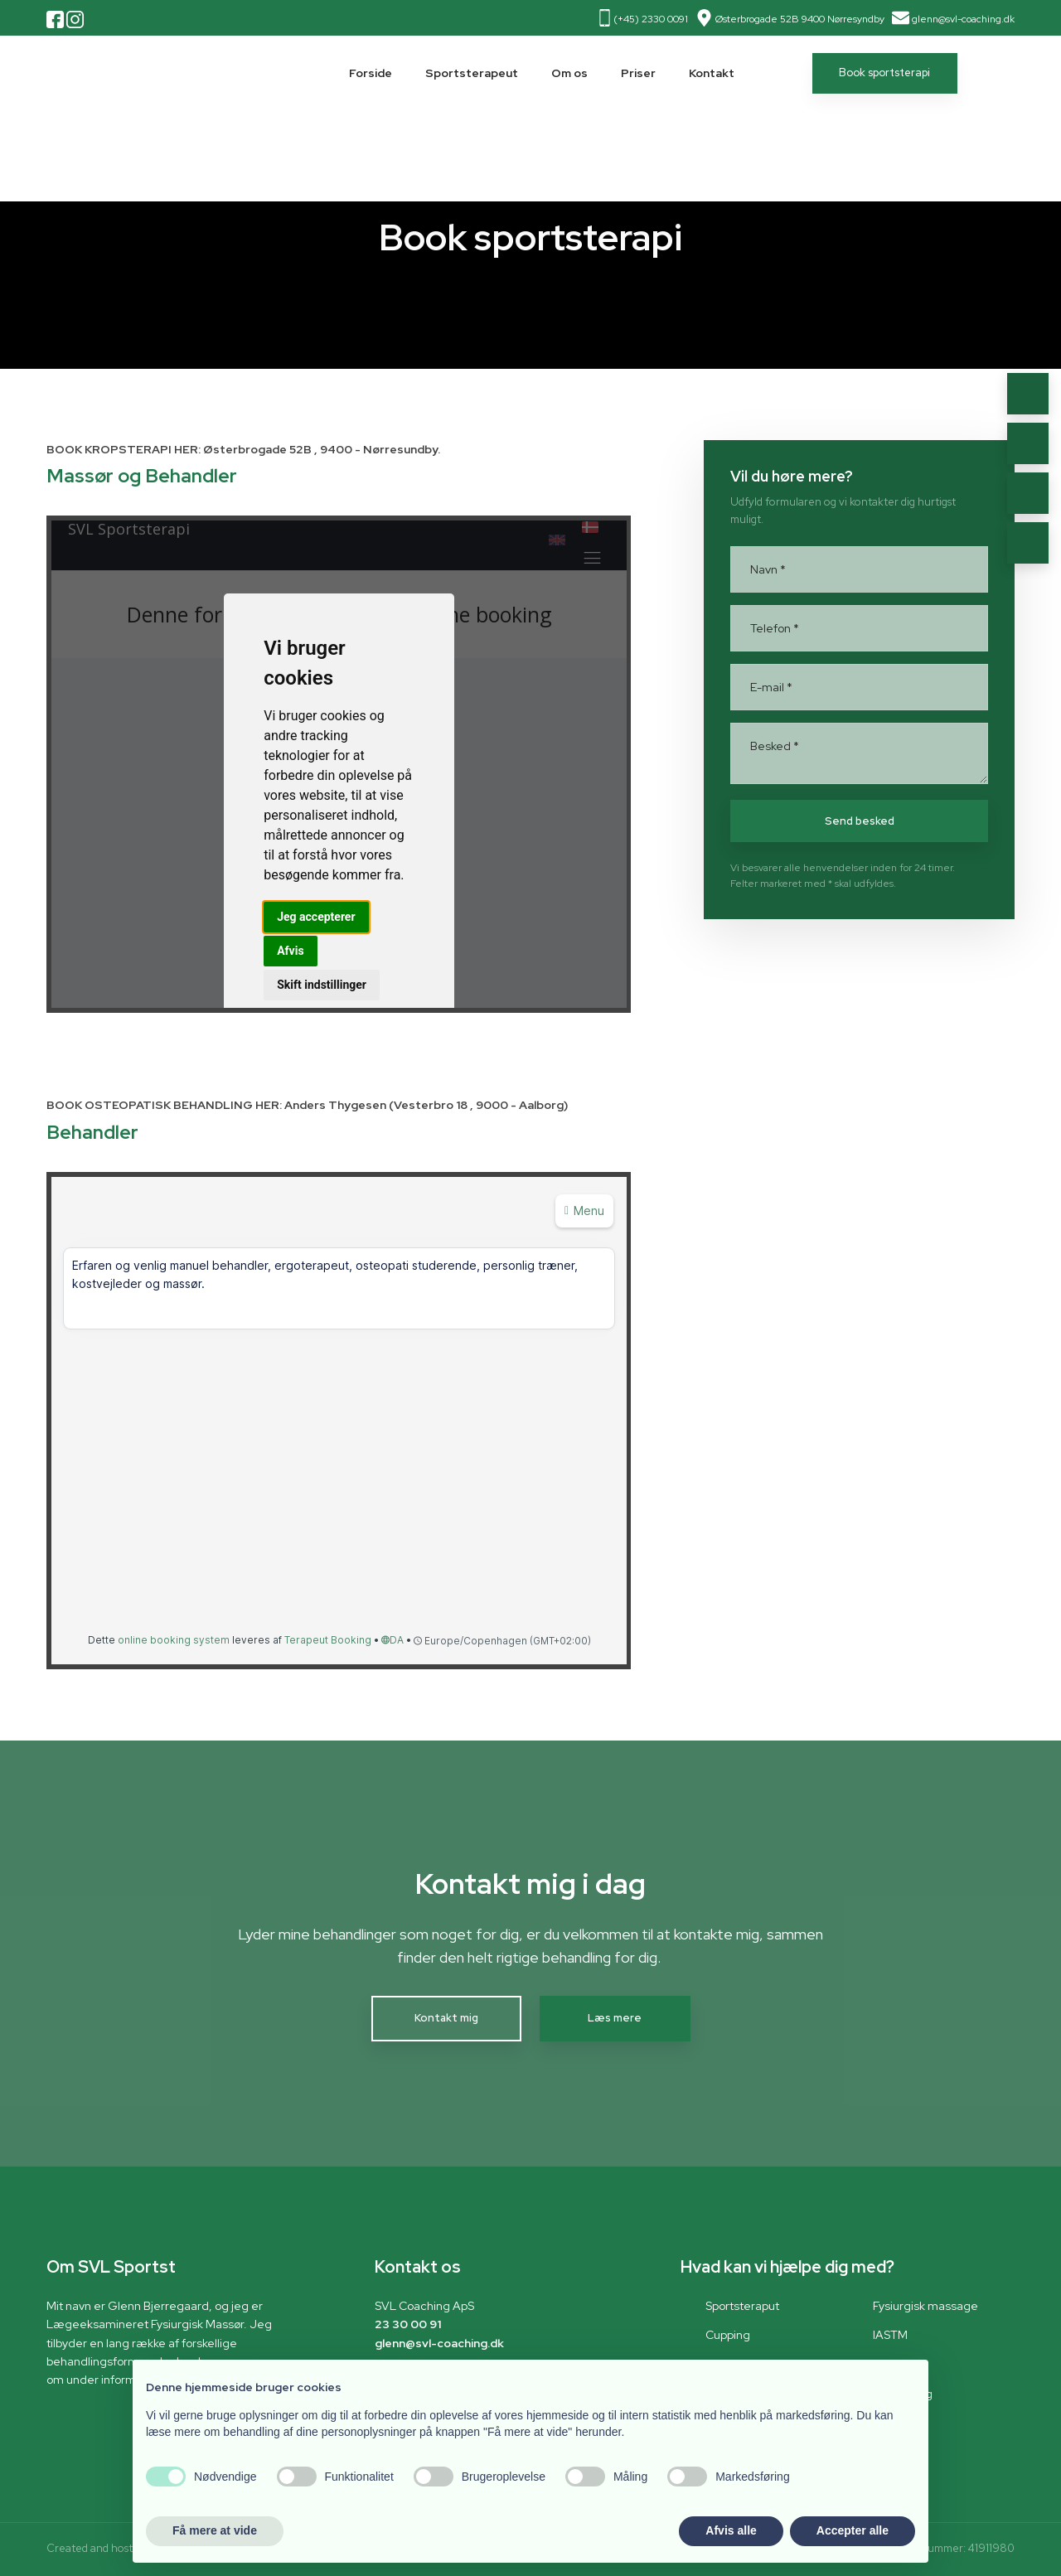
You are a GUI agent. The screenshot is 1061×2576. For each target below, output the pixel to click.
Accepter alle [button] (852, 2530)
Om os (569, 72)
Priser (638, 72)
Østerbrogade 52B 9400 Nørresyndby (799, 19)
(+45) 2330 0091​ (650, 19)
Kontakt (711, 72)
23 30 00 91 (408, 2324)
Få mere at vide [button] (214, 2530)
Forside (370, 72)
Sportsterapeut (471, 72)
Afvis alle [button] (730, 2530)
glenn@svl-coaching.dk (963, 19)
